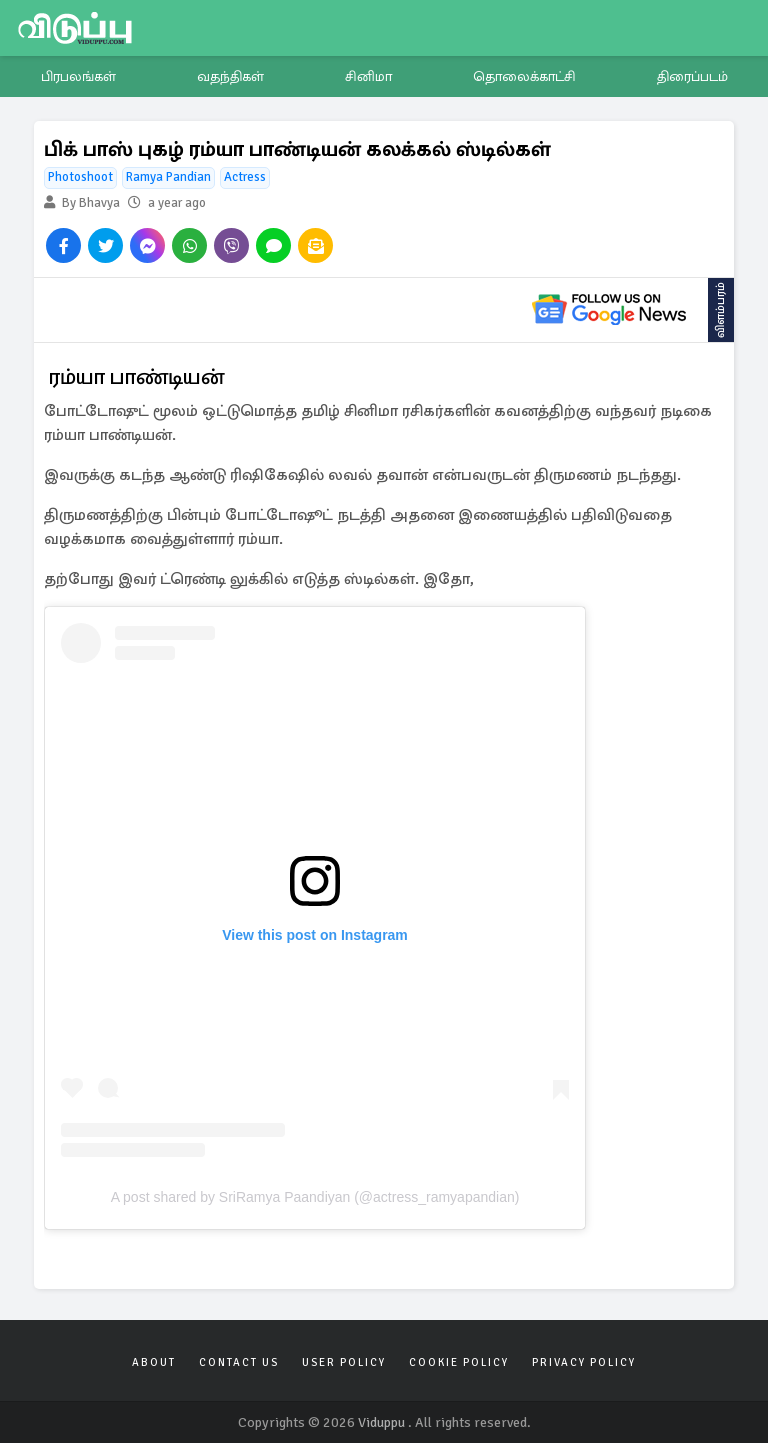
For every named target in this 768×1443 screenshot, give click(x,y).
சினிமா (368, 76)
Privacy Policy (584, 1362)
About (154, 1362)
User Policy (344, 1362)
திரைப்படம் (692, 76)
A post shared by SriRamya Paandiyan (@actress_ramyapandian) (315, 1197)
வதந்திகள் (230, 76)
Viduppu (381, 1422)
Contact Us (239, 1362)
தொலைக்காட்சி (524, 76)
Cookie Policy (459, 1362)
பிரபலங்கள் (78, 76)
